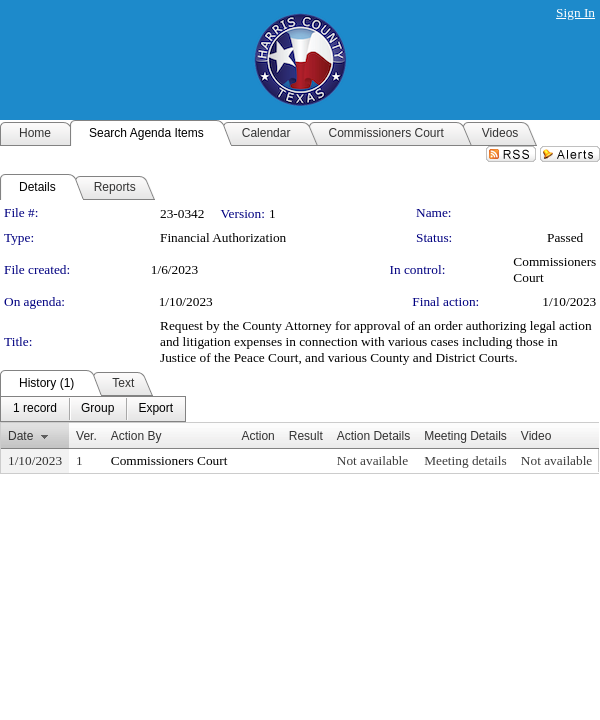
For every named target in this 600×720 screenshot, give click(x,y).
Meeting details (465, 460)
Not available (372, 460)
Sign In (575, 12)
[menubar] (93, 409)
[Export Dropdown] (155, 409)
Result (306, 436)
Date (20, 436)
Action (257, 436)
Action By (136, 436)
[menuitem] (35, 409)
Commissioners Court (169, 460)
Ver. (86, 436)
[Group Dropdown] (97, 409)
